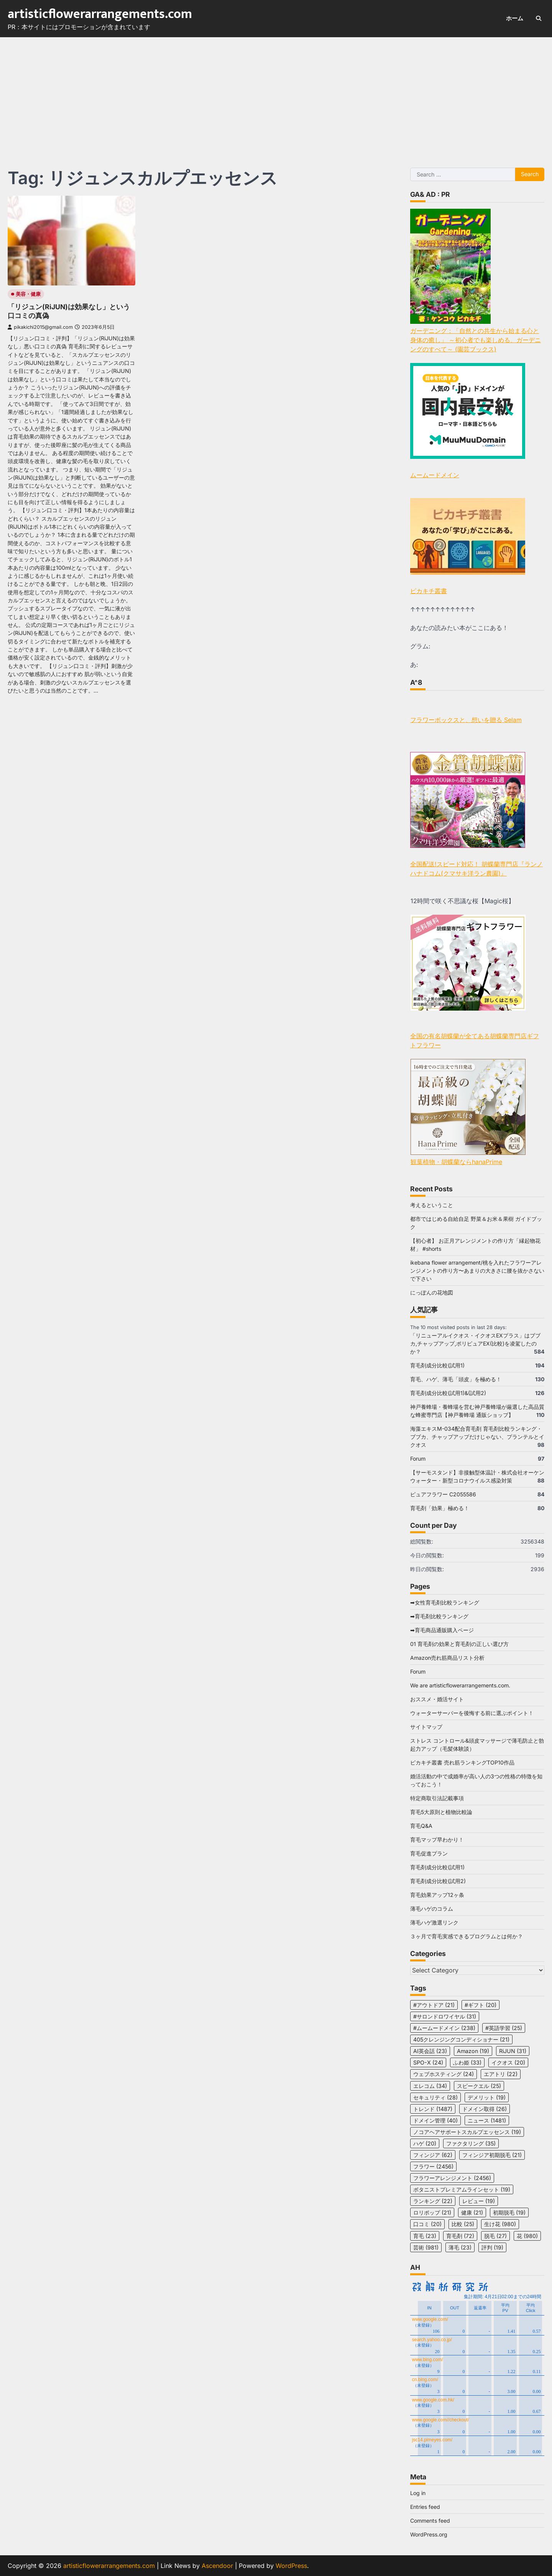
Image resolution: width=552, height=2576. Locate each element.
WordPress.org (428, 2534)
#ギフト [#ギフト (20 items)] (480, 2005)
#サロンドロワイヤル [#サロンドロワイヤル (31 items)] (444, 2016)
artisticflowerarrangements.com (100, 14)
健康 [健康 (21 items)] (472, 2212)
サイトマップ (426, 1726)
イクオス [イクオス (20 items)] (508, 2062)
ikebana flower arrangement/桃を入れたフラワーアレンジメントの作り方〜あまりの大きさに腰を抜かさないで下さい (477, 1270)
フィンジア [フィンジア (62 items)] (432, 2155)
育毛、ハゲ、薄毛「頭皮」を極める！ (455, 1379)
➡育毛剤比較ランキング (439, 1616)
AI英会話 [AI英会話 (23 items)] (430, 2051)
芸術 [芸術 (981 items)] (426, 2247)
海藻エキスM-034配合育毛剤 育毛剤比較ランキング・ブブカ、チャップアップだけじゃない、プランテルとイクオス (477, 1436)
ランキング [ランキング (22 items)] (432, 2201)
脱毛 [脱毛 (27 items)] (495, 2236)
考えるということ (431, 1205)
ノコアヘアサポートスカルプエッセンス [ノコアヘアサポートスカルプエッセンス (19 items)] (467, 2132)
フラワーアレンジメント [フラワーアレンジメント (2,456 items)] (452, 2178)
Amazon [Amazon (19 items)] (473, 2051)
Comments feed (430, 2520)
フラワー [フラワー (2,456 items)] (433, 2166)
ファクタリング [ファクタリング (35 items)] (471, 2143)
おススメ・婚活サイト (437, 1699)
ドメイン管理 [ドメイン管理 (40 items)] (435, 2120)
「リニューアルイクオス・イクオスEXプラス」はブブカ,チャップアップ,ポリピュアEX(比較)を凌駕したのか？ (475, 1343)
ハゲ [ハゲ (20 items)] (424, 2143)
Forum (418, 1458)
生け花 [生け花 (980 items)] (500, 2224)
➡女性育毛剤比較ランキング (444, 1602)
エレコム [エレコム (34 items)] (430, 2086)
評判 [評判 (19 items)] (492, 2247)
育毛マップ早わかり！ (437, 1839)
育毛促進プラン (429, 1853)
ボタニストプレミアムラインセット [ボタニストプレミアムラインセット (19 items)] (461, 2189)
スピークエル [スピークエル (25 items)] (479, 2086)
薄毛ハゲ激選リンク (434, 1922)
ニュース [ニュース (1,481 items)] (487, 2120)
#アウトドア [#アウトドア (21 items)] (434, 2005)
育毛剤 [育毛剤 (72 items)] (460, 2236)
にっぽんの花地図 (431, 1292)
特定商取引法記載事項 (437, 1798)
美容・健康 (28, 294)
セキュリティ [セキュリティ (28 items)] (435, 2097)
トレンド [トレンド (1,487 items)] (432, 2109)
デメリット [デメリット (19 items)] (487, 2097)
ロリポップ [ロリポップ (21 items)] (432, 2212)
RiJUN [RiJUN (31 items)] (512, 2051)
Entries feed (425, 2506)
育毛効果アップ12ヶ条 (437, 1895)
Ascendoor (217, 2565)
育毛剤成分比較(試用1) (437, 1365)
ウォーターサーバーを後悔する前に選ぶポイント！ (472, 1713)
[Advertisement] (276, 94)
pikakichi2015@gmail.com (40, 327)
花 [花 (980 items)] (527, 2236)
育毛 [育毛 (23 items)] (424, 2236)
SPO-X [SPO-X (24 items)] (428, 2062)
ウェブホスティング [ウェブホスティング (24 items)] (443, 2074)
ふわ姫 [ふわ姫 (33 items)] (467, 2062)
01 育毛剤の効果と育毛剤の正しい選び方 (459, 1644)
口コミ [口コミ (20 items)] (427, 2224)
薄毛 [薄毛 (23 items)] (460, 2247)
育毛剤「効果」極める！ (439, 1508)
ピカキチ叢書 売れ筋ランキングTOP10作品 (462, 1762)
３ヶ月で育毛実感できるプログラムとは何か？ (466, 1936)
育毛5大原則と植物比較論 (441, 1812)
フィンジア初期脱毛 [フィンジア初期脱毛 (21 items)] (492, 2155)
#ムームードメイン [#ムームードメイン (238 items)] (444, 2028)
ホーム (514, 18)
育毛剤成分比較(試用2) (438, 1881)
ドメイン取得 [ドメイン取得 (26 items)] (484, 2109)
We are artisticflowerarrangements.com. (460, 1685)
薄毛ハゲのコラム (431, 1908)
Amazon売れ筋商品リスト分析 (447, 1657)
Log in (418, 2493)
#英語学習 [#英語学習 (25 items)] (503, 2028)
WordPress (291, 2565)
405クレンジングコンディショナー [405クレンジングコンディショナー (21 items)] (461, 2039)
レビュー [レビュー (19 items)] (478, 2201)
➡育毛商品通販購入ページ (442, 1630)
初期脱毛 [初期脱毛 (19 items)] (509, 2212)
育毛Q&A (421, 1825)
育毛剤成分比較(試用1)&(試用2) (448, 1393)
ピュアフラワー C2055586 (443, 1494)
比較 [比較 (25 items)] (463, 2224)
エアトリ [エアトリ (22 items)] (501, 2074)
